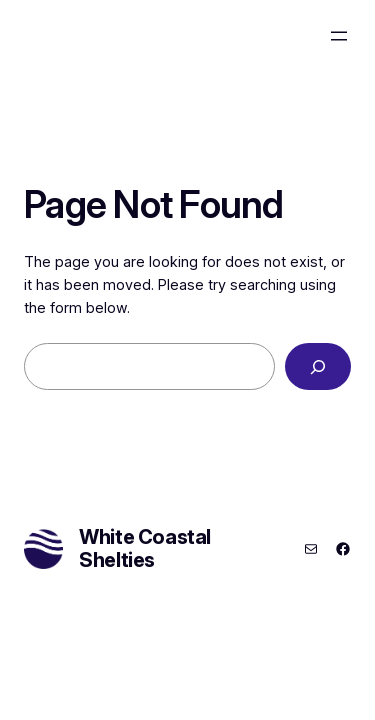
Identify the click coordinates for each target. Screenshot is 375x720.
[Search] (318, 366)
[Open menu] (339, 36)
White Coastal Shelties (145, 548)
